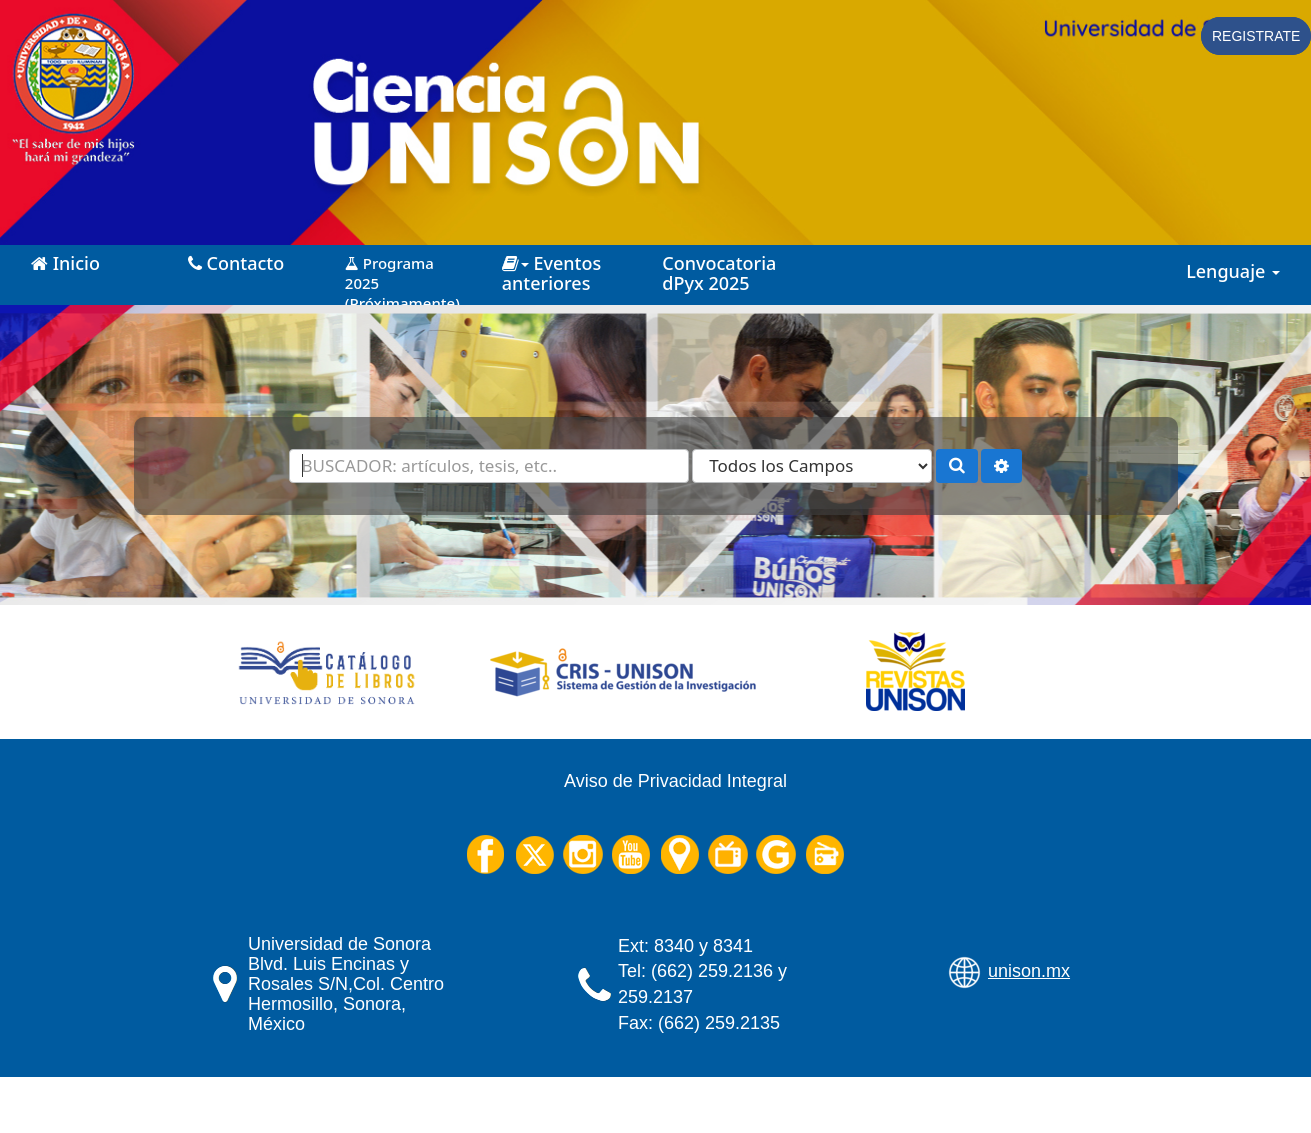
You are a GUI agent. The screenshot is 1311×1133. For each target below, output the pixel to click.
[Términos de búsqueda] (489, 466)
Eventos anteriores (551, 273)
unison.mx (1029, 971)
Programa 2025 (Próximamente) (402, 275)
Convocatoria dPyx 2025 (719, 273)
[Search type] (812, 466)
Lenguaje (1233, 271)
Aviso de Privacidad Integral (675, 781)
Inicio (65, 263)
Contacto (236, 263)
